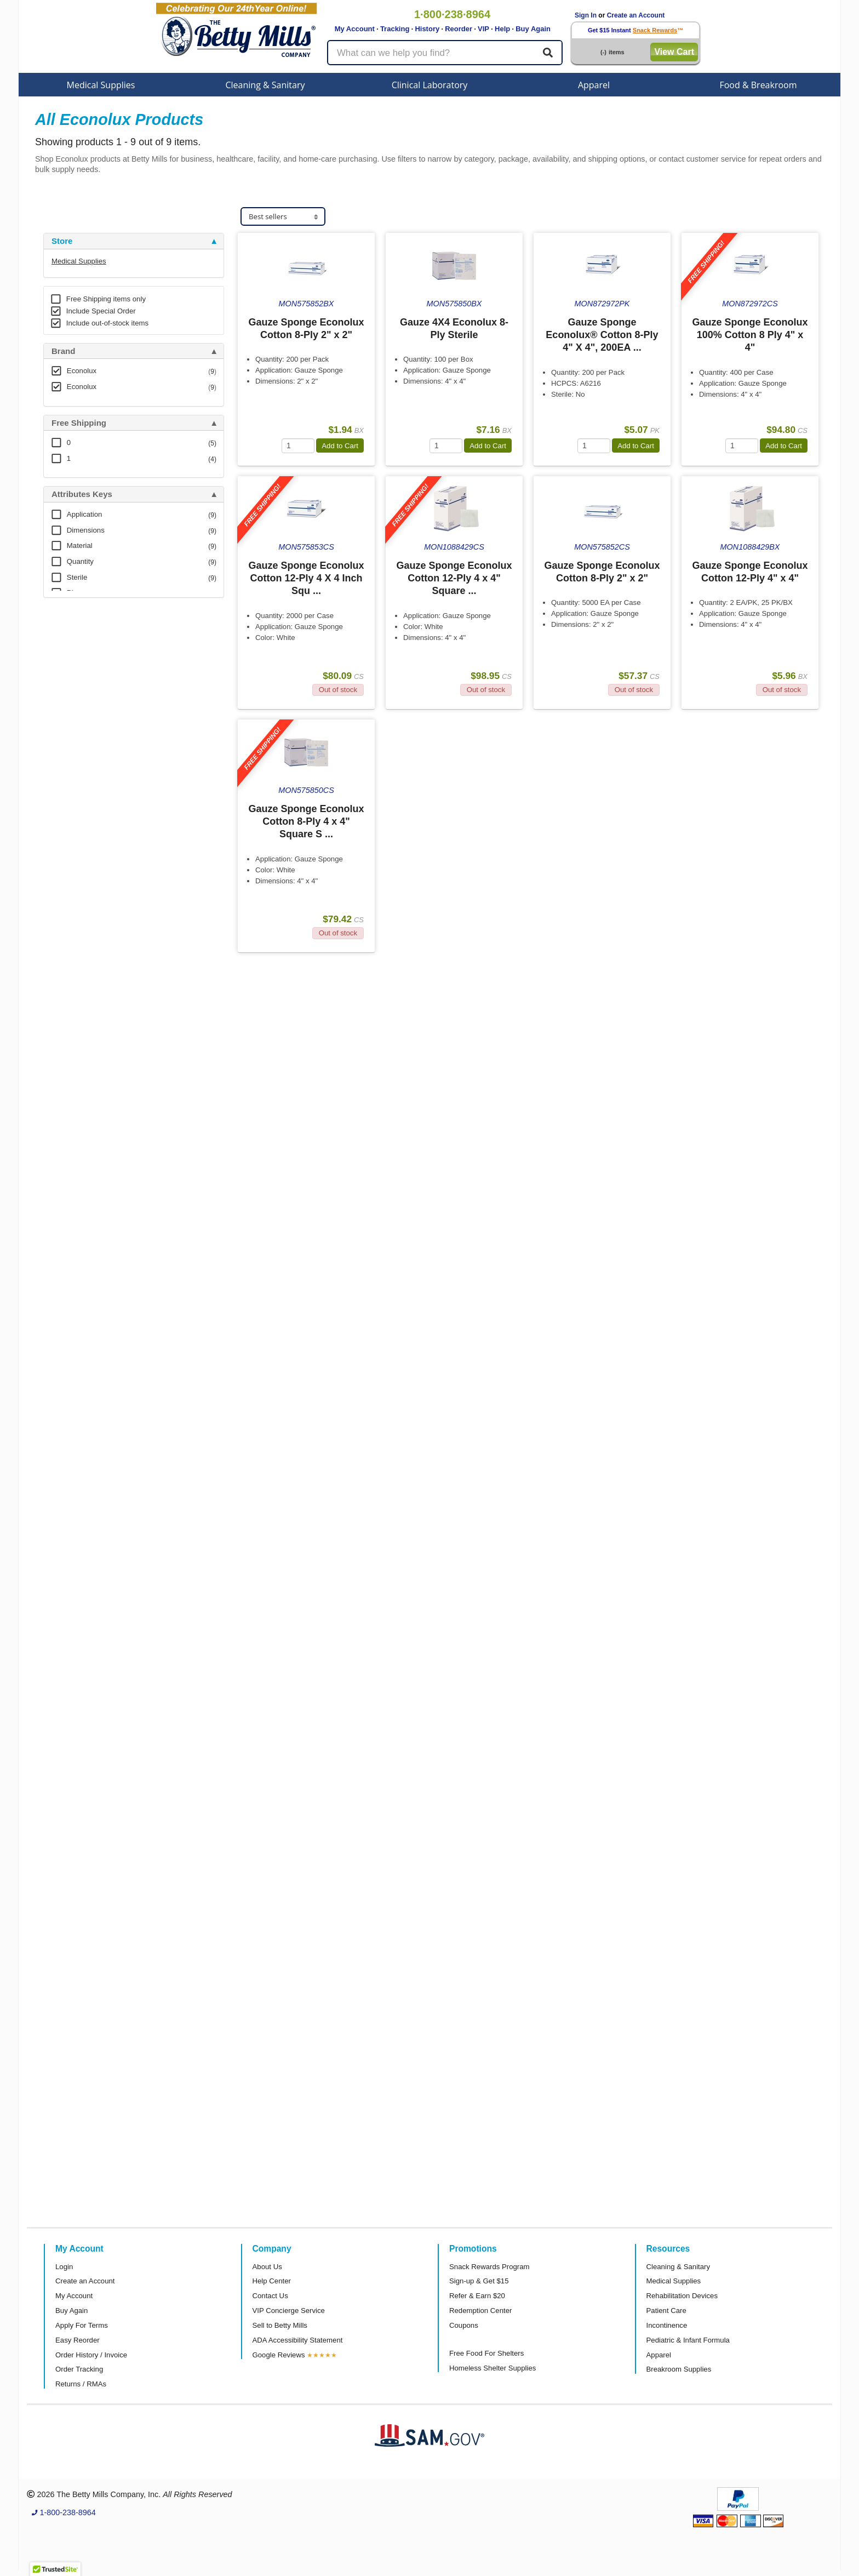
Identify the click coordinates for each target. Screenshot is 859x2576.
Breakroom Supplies (679, 2369)
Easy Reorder (77, 2340)
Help (502, 29)
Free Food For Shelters (486, 2353)
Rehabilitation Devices (682, 2296)
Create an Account (636, 15)
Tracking (394, 29)
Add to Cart (340, 446)
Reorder (458, 29)
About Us (267, 2267)
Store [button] (61, 241)
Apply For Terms (81, 2325)
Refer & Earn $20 (477, 2296)
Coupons (463, 2325)
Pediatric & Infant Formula (688, 2340)
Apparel (594, 85)
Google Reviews (279, 2355)
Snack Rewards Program (489, 2267)
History (427, 29)
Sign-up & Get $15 (479, 2281)
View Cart (674, 51)
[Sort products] (282, 216)
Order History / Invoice (91, 2355)
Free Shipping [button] (78, 423)
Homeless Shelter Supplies (492, 2368)
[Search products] (445, 52)
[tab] (134, 241)
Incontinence (667, 2325)
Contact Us (270, 2296)
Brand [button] (63, 351)
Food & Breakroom (758, 85)
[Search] (548, 52)
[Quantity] (298, 445)
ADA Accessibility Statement (298, 2340)
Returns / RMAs (80, 2384)
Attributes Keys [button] (81, 494)
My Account (355, 29)
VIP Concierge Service (289, 2310)
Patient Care (666, 2310)
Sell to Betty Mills (280, 2325)
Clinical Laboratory (430, 85)
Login (64, 2267)
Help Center (272, 2281)
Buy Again (533, 29)
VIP (483, 29)
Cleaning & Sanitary (265, 85)
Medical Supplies (101, 85)
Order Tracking (79, 2369)
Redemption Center (480, 2310)
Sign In (586, 15)
